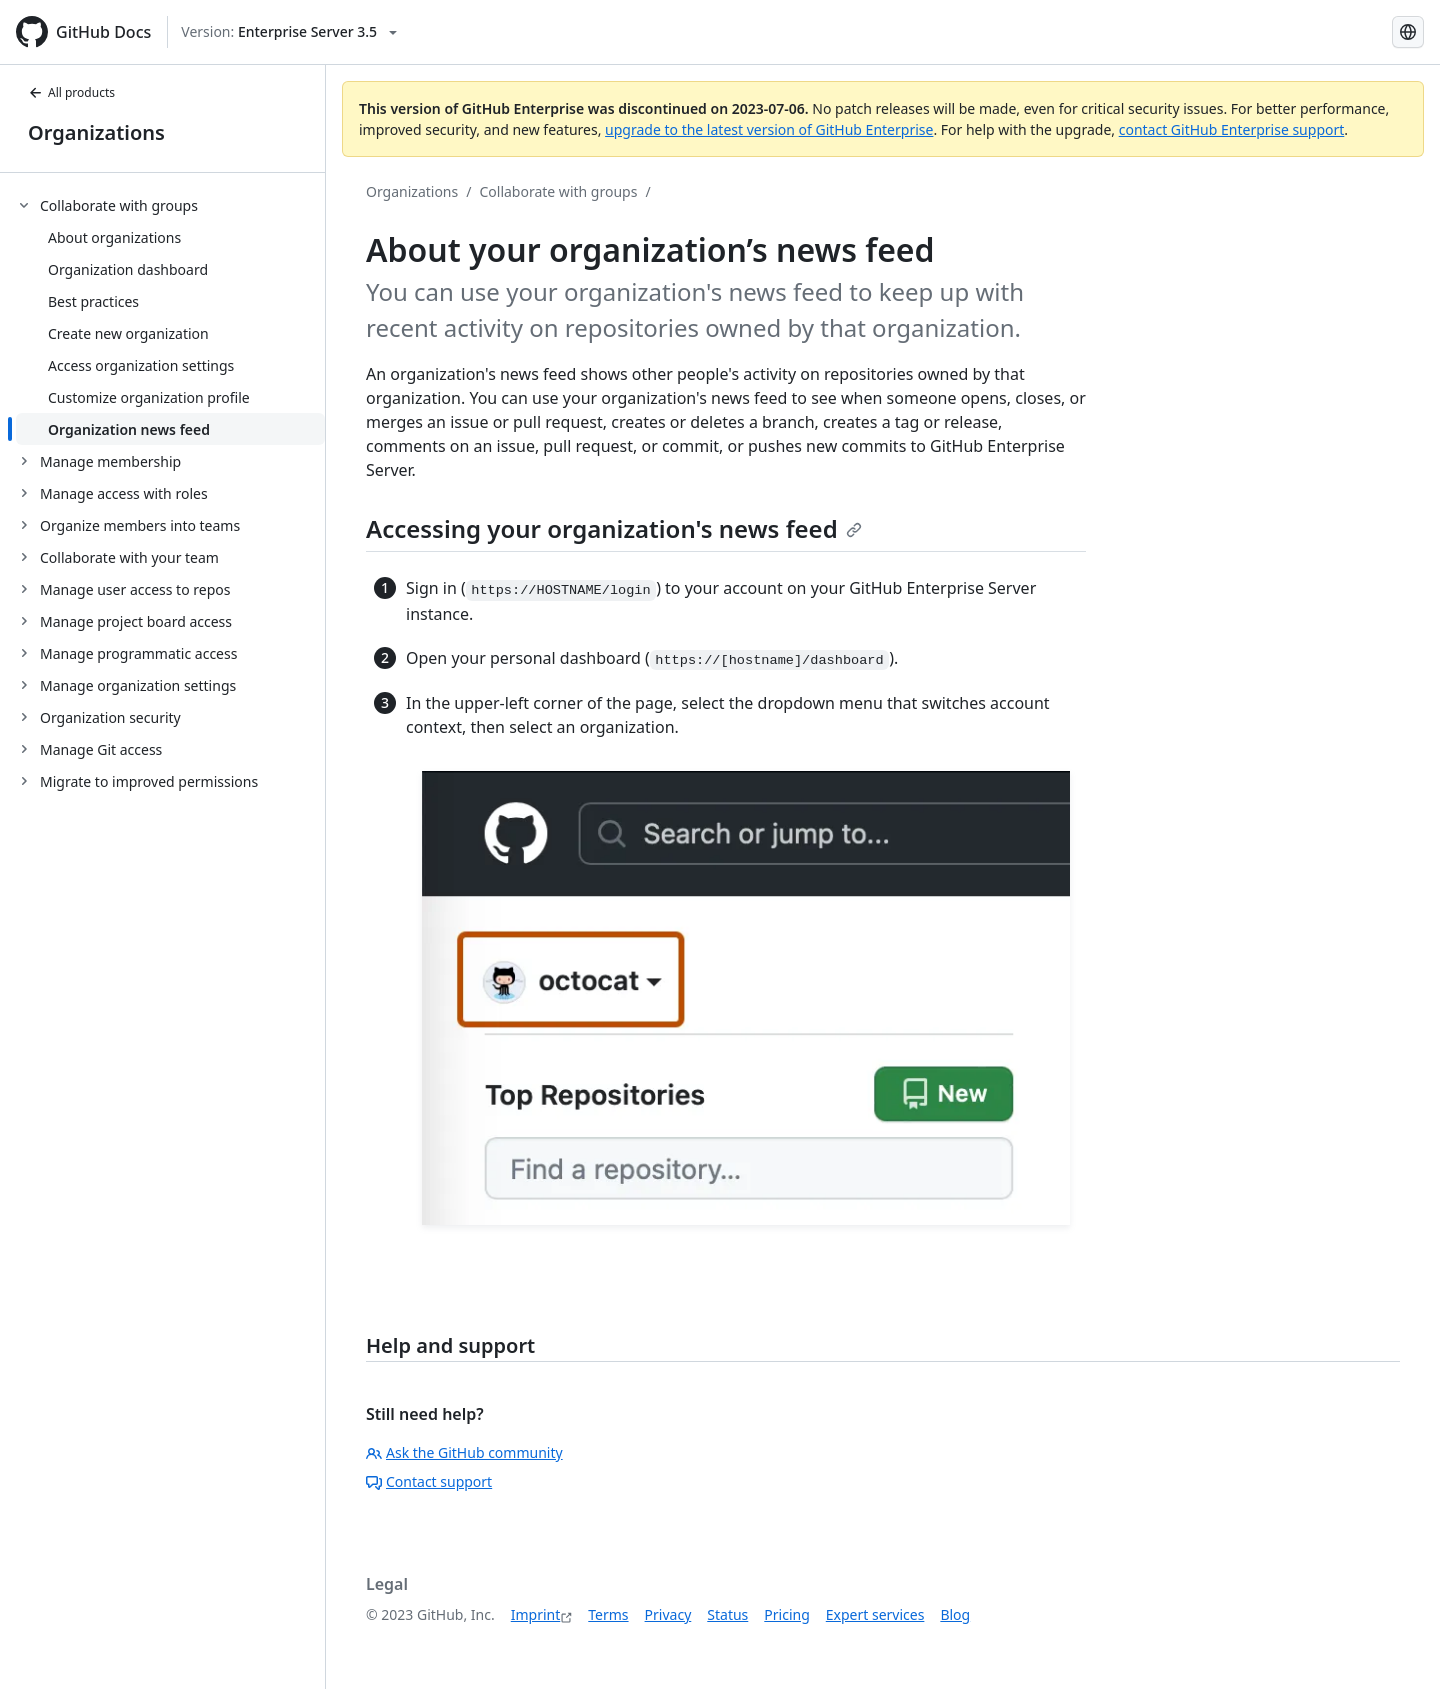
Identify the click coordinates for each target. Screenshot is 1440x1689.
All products (71, 92)
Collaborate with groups (558, 191)
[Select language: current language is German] (1408, 32)
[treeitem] (170, 317)
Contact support (429, 1481)
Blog (955, 1614)
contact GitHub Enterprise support (1232, 129)
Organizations (96, 132)
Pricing (786, 1614)
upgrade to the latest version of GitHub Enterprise (769, 129)
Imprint (536, 1614)
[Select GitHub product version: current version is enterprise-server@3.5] (289, 32)
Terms (608, 1614)
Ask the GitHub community (464, 1452)
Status (727, 1614)
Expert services (875, 1614)
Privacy (668, 1614)
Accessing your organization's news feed (614, 528)
